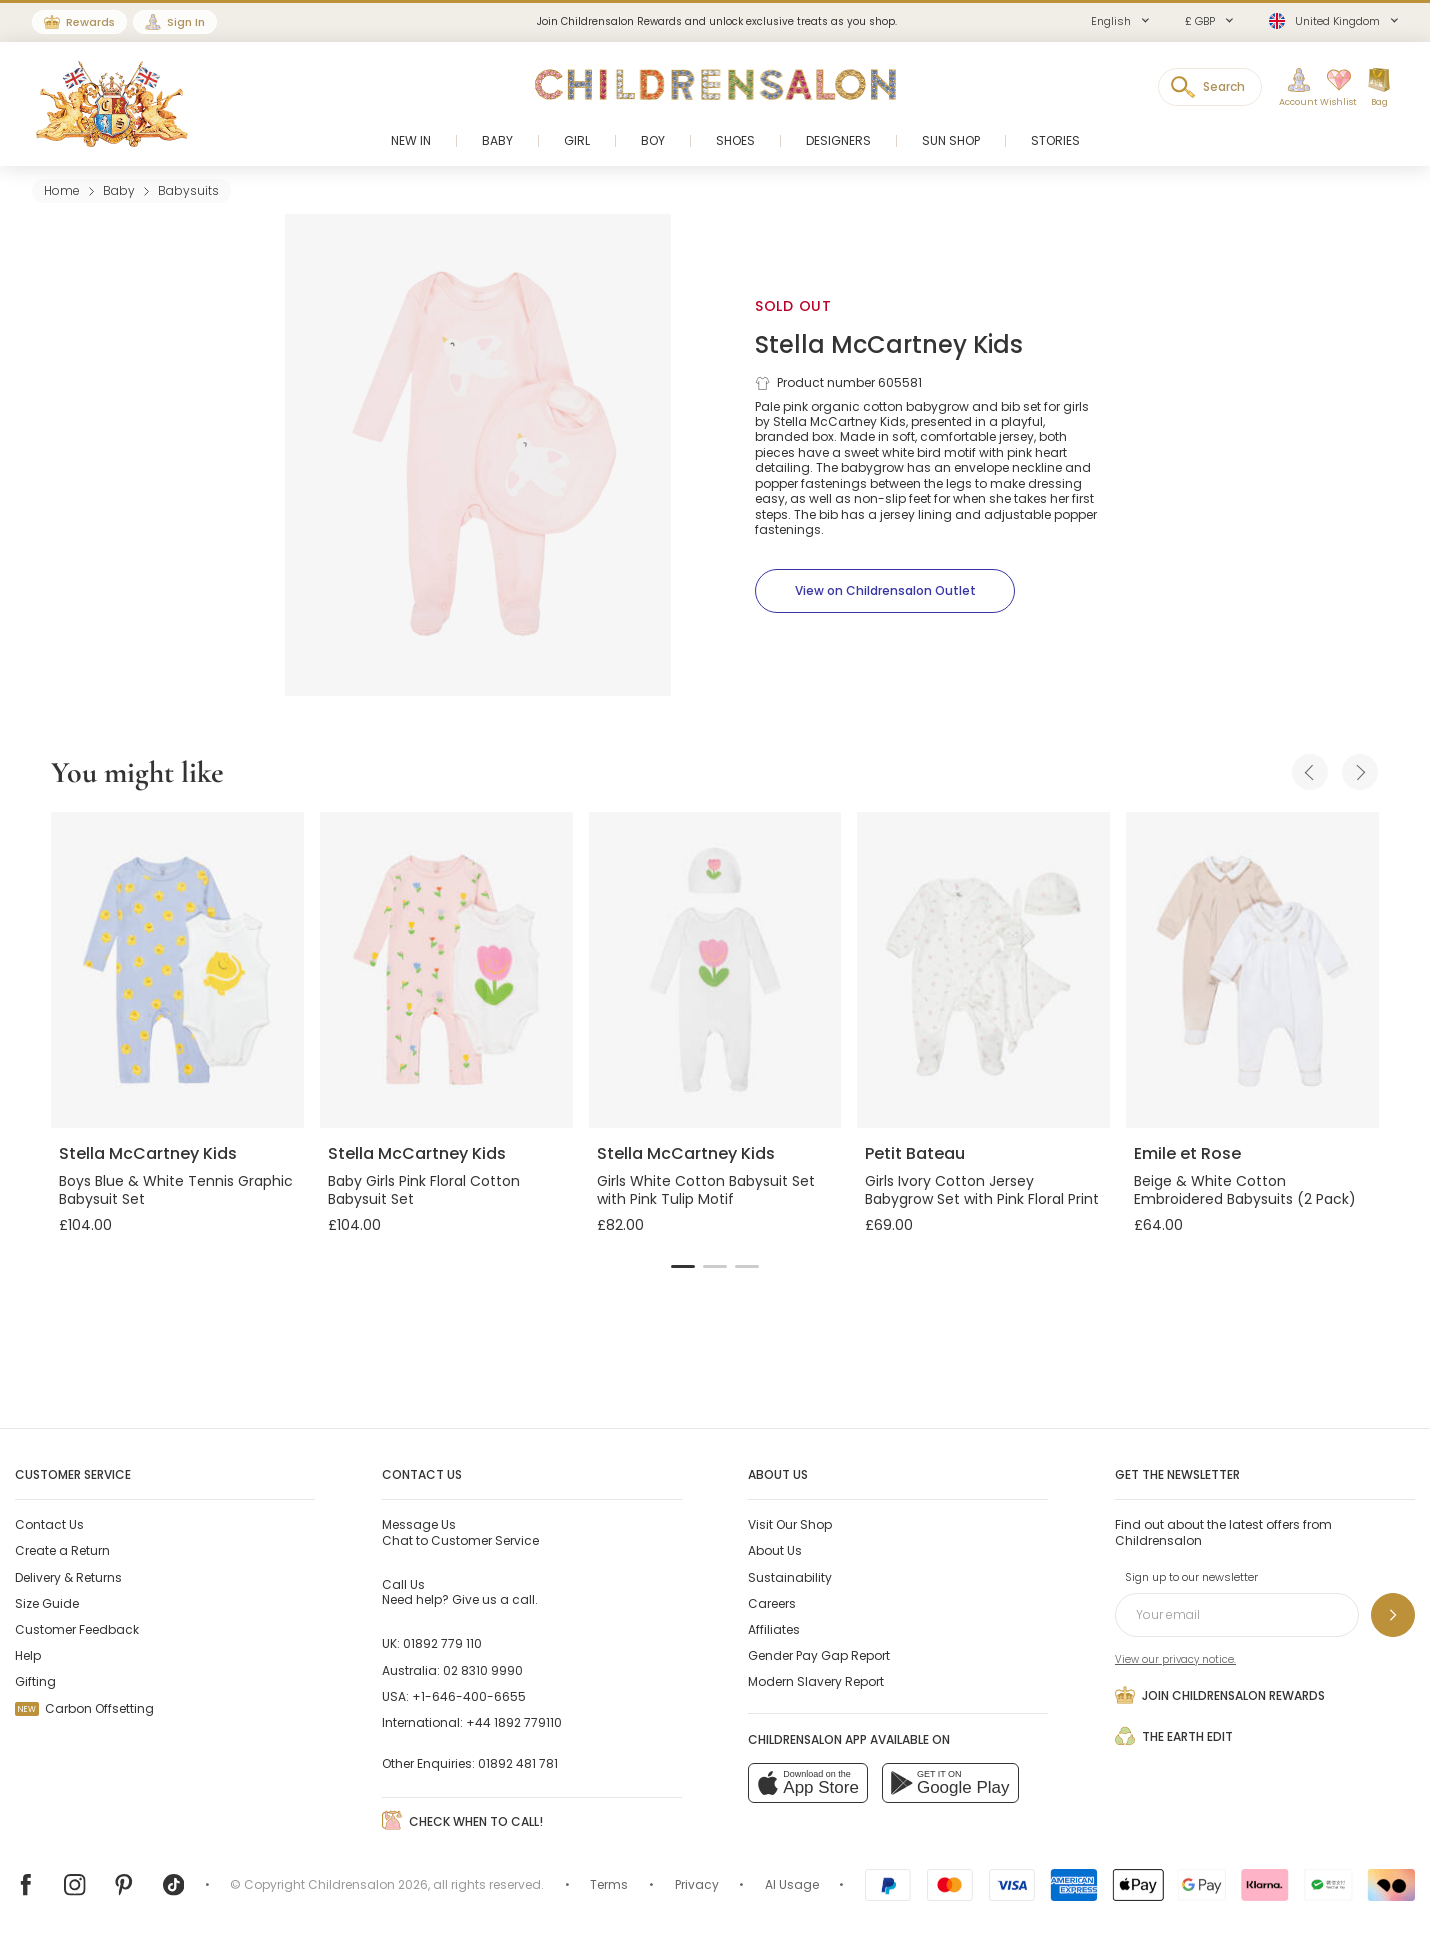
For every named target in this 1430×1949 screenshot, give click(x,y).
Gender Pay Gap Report (819, 1655)
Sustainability (790, 1577)
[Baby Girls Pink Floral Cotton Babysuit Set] (446, 970)
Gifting (35, 1681)
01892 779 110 (442, 1643)
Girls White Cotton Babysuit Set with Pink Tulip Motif (706, 1190)
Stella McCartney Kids (889, 344)
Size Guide (47, 1603)
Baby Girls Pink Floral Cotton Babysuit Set (424, 1190)
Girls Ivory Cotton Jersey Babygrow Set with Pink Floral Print (982, 1190)
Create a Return (62, 1550)
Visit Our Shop (790, 1524)
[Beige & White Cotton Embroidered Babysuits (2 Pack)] (1252, 970)
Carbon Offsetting (84, 1708)
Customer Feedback (77, 1629)
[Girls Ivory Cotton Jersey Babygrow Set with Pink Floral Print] (983, 970)
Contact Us (49, 1524)
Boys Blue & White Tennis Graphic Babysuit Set (176, 1190)
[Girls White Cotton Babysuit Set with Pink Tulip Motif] (715, 970)
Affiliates (774, 1629)
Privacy (697, 1884)
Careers (772, 1603)
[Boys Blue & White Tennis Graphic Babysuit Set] (177, 970)
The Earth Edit (1174, 1736)
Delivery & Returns (68, 1577)
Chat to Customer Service (460, 1532)
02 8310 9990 (483, 1670)
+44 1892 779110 (514, 1722)
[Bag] (1379, 88)
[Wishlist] (1333, 88)
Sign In (186, 22)
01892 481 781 (518, 1763)
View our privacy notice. (1175, 1659)
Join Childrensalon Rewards (1220, 1695)
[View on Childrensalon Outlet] (885, 591)
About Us (775, 1550)
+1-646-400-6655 (469, 1696)
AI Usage (792, 1884)
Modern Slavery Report (816, 1681)
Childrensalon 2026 (368, 1884)
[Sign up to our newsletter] (1393, 1615)
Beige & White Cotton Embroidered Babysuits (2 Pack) (1245, 1190)
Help (28, 1655)
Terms (609, 1884)
